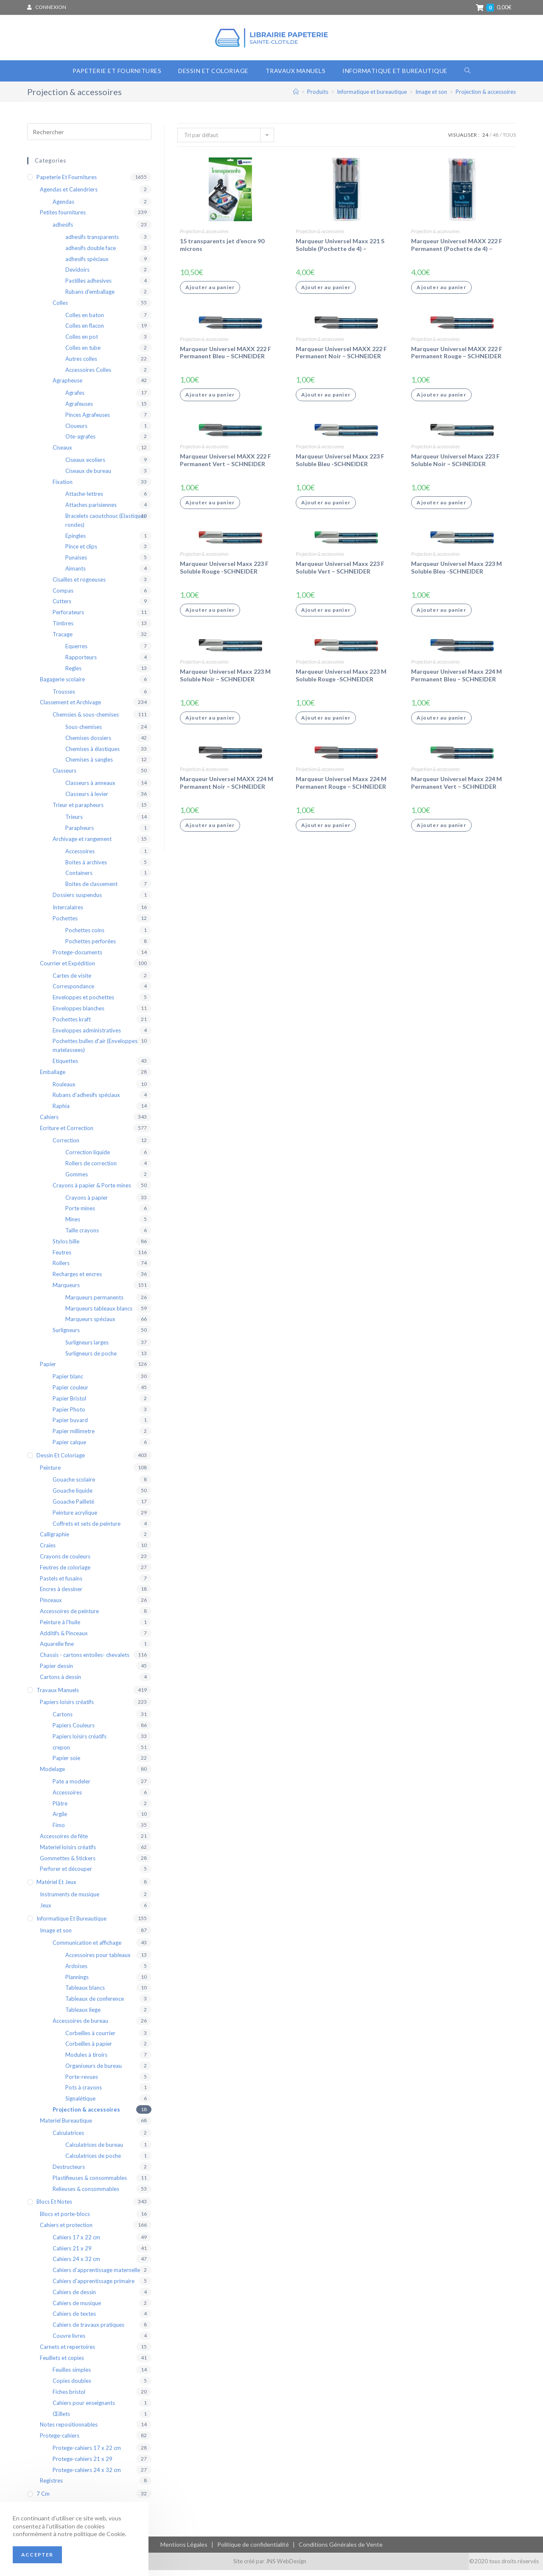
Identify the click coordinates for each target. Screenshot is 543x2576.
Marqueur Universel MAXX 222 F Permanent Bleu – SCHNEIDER (225, 358)
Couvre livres (69, 2341)
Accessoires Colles (88, 375)
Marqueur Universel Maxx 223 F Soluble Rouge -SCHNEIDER (224, 573)
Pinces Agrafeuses (87, 420)
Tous (509, 141)
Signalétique (80, 2104)
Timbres (63, 628)
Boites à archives (86, 867)
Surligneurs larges (87, 1347)
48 (495, 141)
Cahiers (49, 1122)
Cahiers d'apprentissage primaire (93, 2287)
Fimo (59, 1831)
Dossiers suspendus (77, 900)
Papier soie (66, 1763)
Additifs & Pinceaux (64, 1638)
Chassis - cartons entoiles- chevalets (84, 1660)
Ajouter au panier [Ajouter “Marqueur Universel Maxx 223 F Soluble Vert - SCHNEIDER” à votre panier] (325, 616)
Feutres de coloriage (65, 1572)
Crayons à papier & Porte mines (92, 1190)
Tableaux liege (83, 2015)
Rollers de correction (91, 1169)
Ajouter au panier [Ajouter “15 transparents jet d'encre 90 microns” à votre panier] (210, 293)
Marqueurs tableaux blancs (98, 1313)
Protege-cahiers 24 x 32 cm (87, 2475)
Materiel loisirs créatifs (68, 1852)
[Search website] (467, 76)
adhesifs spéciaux (87, 264)
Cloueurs (76, 431)
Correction (66, 1145)
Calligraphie (54, 1540)
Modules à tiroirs (86, 2060)
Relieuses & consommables (86, 2194)
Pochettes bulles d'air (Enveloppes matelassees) (95, 1051)
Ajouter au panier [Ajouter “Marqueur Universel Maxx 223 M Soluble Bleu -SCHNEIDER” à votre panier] (441, 616)
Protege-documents (77, 958)
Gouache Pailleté (73, 1507)
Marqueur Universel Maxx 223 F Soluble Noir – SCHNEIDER (455, 465)
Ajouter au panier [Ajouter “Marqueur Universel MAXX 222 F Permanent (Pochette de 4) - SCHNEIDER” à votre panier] (441, 293)
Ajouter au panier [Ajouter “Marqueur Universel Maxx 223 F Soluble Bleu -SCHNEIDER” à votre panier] (325, 508)
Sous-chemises (83, 732)
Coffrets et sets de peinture (86, 1529)
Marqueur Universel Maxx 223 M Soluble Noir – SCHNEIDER (225, 680)
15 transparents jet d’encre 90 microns (222, 250)
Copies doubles (72, 2386)
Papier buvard (70, 1426)
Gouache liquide (72, 1496)
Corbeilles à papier (88, 2049)
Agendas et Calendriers (69, 194)
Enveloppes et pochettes (83, 1003)
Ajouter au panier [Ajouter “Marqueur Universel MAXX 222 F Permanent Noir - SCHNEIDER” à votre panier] (325, 400)
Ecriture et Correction (66, 1133)
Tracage (63, 639)
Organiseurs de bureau (93, 2071)
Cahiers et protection (66, 2230)
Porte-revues (81, 2082)
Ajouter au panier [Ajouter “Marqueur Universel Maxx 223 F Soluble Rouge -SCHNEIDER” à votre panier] (210, 616)
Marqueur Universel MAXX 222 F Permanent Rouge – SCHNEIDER (456, 358)
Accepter (37, 2554)
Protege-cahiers (59, 2441)
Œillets (61, 2419)
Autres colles (81, 364)
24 (485, 141)
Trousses (64, 697)
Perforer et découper (66, 1874)
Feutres (62, 1257)
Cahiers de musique (77, 2308)
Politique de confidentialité (253, 2550)
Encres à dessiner (61, 1595)
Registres (51, 2486)
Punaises (76, 563)
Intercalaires (68, 912)
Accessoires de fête (64, 1842)
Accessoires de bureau (80, 2026)
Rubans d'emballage (90, 297)
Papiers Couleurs (74, 1731)
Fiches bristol (69, 2397)
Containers (78, 878)
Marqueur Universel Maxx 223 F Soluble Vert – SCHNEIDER (340, 573)
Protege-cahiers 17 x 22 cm (87, 2453)
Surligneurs (66, 1336)
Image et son (56, 1936)
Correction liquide (87, 1158)
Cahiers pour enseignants (84, 2408)
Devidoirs (77, 275)
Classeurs (64, 776)
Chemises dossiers (88, 743)
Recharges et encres (77, 1280)
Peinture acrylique (75, 1518)
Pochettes (65, 923)
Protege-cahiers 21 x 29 (82, 2464)
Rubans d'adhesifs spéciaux (86, 1100)
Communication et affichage (87, 1948)
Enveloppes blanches (78, 1014)
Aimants (75, 574)
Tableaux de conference (94, 2004)
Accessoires (80, 856)
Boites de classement (91, 889)
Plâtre (60, 1808)
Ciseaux (62, 453)
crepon (61, 1752)
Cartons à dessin (60, 1682)
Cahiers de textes (74, 2319)
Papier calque (69, 1448)
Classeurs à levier (86, 799)
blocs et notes (54, 2207)
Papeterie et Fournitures (66, 183)
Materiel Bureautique (66, 2126)
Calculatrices (68, 2138)
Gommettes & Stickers (67, 1863)
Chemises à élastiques (92, 754)
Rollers (61, 1269)
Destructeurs (69, 2172)
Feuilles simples (72, 2375)
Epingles (75, 541)
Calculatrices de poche (93, 2161)
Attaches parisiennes (91, 510)
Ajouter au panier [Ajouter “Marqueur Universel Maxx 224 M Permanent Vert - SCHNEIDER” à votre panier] (441, 831)
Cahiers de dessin (74, 2297)
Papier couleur (70, 1393)
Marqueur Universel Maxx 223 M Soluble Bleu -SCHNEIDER (456, 573)
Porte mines (80, 1214)
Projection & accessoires (204, 237)
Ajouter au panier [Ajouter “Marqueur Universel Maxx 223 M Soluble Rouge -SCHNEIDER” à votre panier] (325, 723)
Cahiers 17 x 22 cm (76, 2242)
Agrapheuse (67, 386)
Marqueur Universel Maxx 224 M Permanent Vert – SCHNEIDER (456, 788)
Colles (60, 308)
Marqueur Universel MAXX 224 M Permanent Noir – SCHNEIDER (226, 788)
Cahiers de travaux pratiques (88, 2330)
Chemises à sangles (89, 765)
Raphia (61, 1111)
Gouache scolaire (74, 1485)
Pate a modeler (71, 1787)
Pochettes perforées (90, 947)
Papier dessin (56, 1671)
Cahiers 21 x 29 (72, 2253)
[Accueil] (296, 97)
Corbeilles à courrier (90, 2038)
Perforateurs (68, 618)
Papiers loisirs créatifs (67, 1707)
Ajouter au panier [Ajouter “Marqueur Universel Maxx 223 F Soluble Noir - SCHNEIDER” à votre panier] (441, 508)
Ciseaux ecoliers (85, 465)
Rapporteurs (81, 663)
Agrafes (74, 398)
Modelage (52, 1775)
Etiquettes (65, 1066)
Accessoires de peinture (69, 1617)
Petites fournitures (63, 218)
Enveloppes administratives (87, 1035)
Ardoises (76, 1971)
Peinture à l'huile (60, 1627)
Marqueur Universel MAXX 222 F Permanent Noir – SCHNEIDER (341, 358)
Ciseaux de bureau (88, 476)
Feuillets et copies (62, 2363)
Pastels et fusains (61, 1583)
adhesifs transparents (92, 242)
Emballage (52, 1077)
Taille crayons (82, 1236)
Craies (48, 1551)
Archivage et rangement (82, 844)
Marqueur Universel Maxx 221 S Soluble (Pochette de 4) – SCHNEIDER (340, 251)
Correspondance (73, 992)
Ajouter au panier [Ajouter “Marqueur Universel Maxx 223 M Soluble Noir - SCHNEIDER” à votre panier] (210, 723)
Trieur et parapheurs (78, 810)
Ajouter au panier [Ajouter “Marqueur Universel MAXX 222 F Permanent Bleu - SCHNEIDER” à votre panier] (210, 400)
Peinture (50, 1473)
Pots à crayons (83, 2093)
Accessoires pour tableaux (98, 1960)
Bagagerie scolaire (62, 684)
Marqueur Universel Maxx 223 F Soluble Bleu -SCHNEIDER (340, 465)
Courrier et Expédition (67, 968)
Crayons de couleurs (65, 1562)
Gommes (76, 1180)
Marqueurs (66, 1290)
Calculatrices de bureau (94, 2150)
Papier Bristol (69, 1403)
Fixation (63, 487)
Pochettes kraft (72, 1024)
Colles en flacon (84, 331)
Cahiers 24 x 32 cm (76, 2264)
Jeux (45, 1910)
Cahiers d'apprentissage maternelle (96, 2275)
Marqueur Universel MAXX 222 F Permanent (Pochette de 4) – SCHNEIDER (456, 251)
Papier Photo (69, 1415)
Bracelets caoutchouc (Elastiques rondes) (105, 526)
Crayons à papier (86, 1203)
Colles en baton (84, 320)
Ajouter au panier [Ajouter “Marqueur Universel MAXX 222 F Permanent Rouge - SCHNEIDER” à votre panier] (441, 400)
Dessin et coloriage (60, 1460)
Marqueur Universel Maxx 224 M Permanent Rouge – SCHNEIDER (341, 788)
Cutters (62, 607)
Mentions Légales (183, 2550)
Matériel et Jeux (56, 1887)
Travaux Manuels (57, 1695)
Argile (60, 1820)
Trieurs (74, 822)
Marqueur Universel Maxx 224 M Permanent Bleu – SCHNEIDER (456, 680)
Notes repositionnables (69, 2430)
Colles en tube (83, 353)
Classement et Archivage (70, 708)
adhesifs (63, 230)
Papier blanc (68, 1382)
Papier (48, 1370)
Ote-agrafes (80, 442)
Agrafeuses (79, 409)
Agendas (63, 207)
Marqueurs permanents (94, 1302)
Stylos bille (66, 1246)
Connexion (50, 7)
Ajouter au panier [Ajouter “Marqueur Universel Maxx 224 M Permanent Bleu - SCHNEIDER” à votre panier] (441, 723)
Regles (73, 674)
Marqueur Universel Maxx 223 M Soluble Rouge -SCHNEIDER (341, 680)
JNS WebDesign (285, 2567)
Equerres (76, 652)
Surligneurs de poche (91, 1358)
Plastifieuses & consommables (90, 2183)
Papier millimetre (74, 1437)
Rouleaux (64, 1089)
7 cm (43, 2499)
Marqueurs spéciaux (90, 1325)
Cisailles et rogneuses (79, 585)
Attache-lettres (84, 499)
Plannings (77, 1982)
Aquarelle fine (57, 1649)
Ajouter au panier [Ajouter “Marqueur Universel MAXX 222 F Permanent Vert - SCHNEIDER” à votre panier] (210, 508)
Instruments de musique (69, 1900)
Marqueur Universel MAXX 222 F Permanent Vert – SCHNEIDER (225, 465)
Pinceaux (51, 1606)
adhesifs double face (90, 253)
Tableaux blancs (85, 1993)
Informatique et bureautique (71, 1924)
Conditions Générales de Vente (341, 2550)
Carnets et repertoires (67, 2352)
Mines (72, 1225)
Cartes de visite (72, 981)
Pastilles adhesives (88, 286)
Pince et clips (81, 552)
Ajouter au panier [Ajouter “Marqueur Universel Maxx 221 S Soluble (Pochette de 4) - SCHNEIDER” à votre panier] (325, 293)
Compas (63, 596)
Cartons (63, 1720)
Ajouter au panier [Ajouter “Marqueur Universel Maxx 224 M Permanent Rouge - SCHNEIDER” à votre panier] (325, 831)
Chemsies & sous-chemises (86, 720)
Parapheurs (79, 833)
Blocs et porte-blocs (65, 2219)
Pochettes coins (84, 936)
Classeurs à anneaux (90, 788)
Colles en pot (81, 342)
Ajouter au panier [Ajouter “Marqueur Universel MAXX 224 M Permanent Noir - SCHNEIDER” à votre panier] (210, 831)
